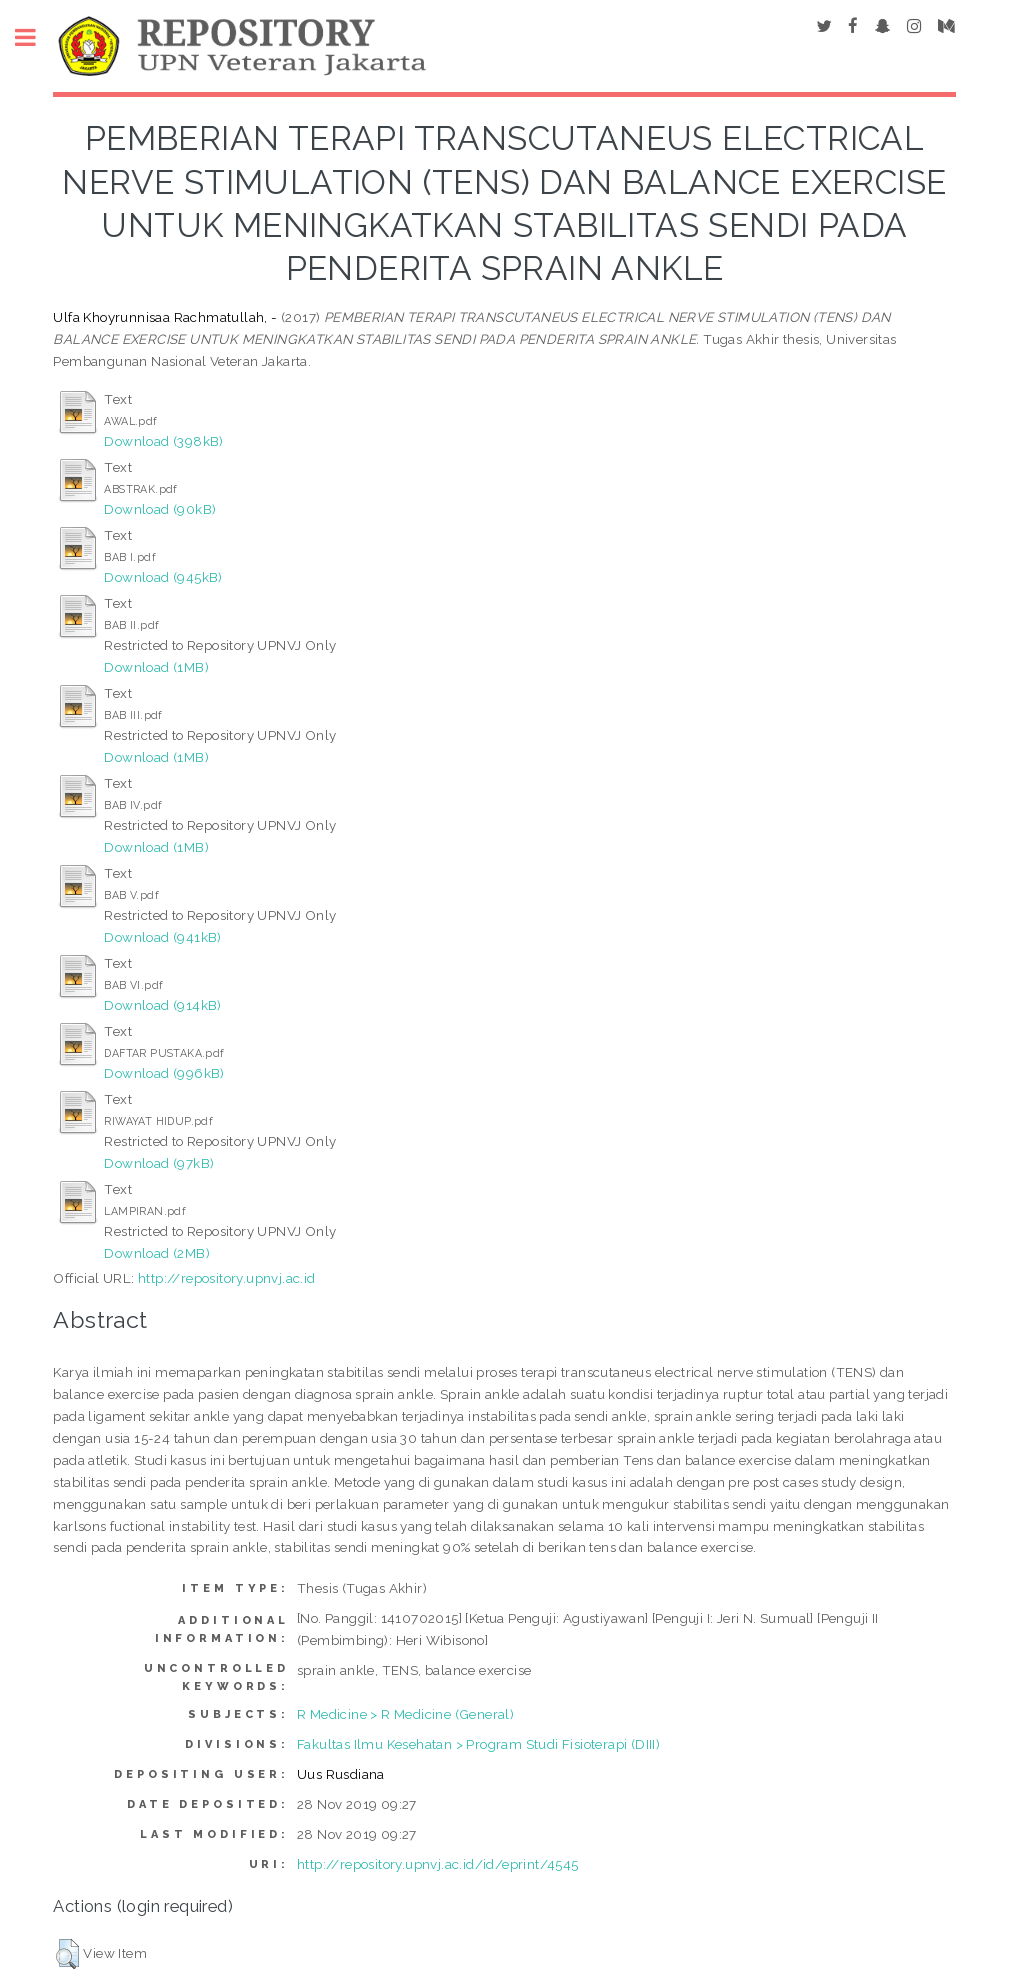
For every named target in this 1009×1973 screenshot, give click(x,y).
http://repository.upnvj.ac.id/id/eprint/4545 (438, 1864)
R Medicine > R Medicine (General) (405, 1714)
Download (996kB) (164, 1073)
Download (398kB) (163, 441)
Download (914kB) (162, 1005)
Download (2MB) (157, 1253)
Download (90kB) (160, 509)
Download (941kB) (162, 937)
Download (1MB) (156, 667)
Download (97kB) (159, 1163)
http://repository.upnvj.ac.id (227, 1278)
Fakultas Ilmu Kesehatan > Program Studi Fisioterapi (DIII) (478, 1744)
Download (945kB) (163, 577)
